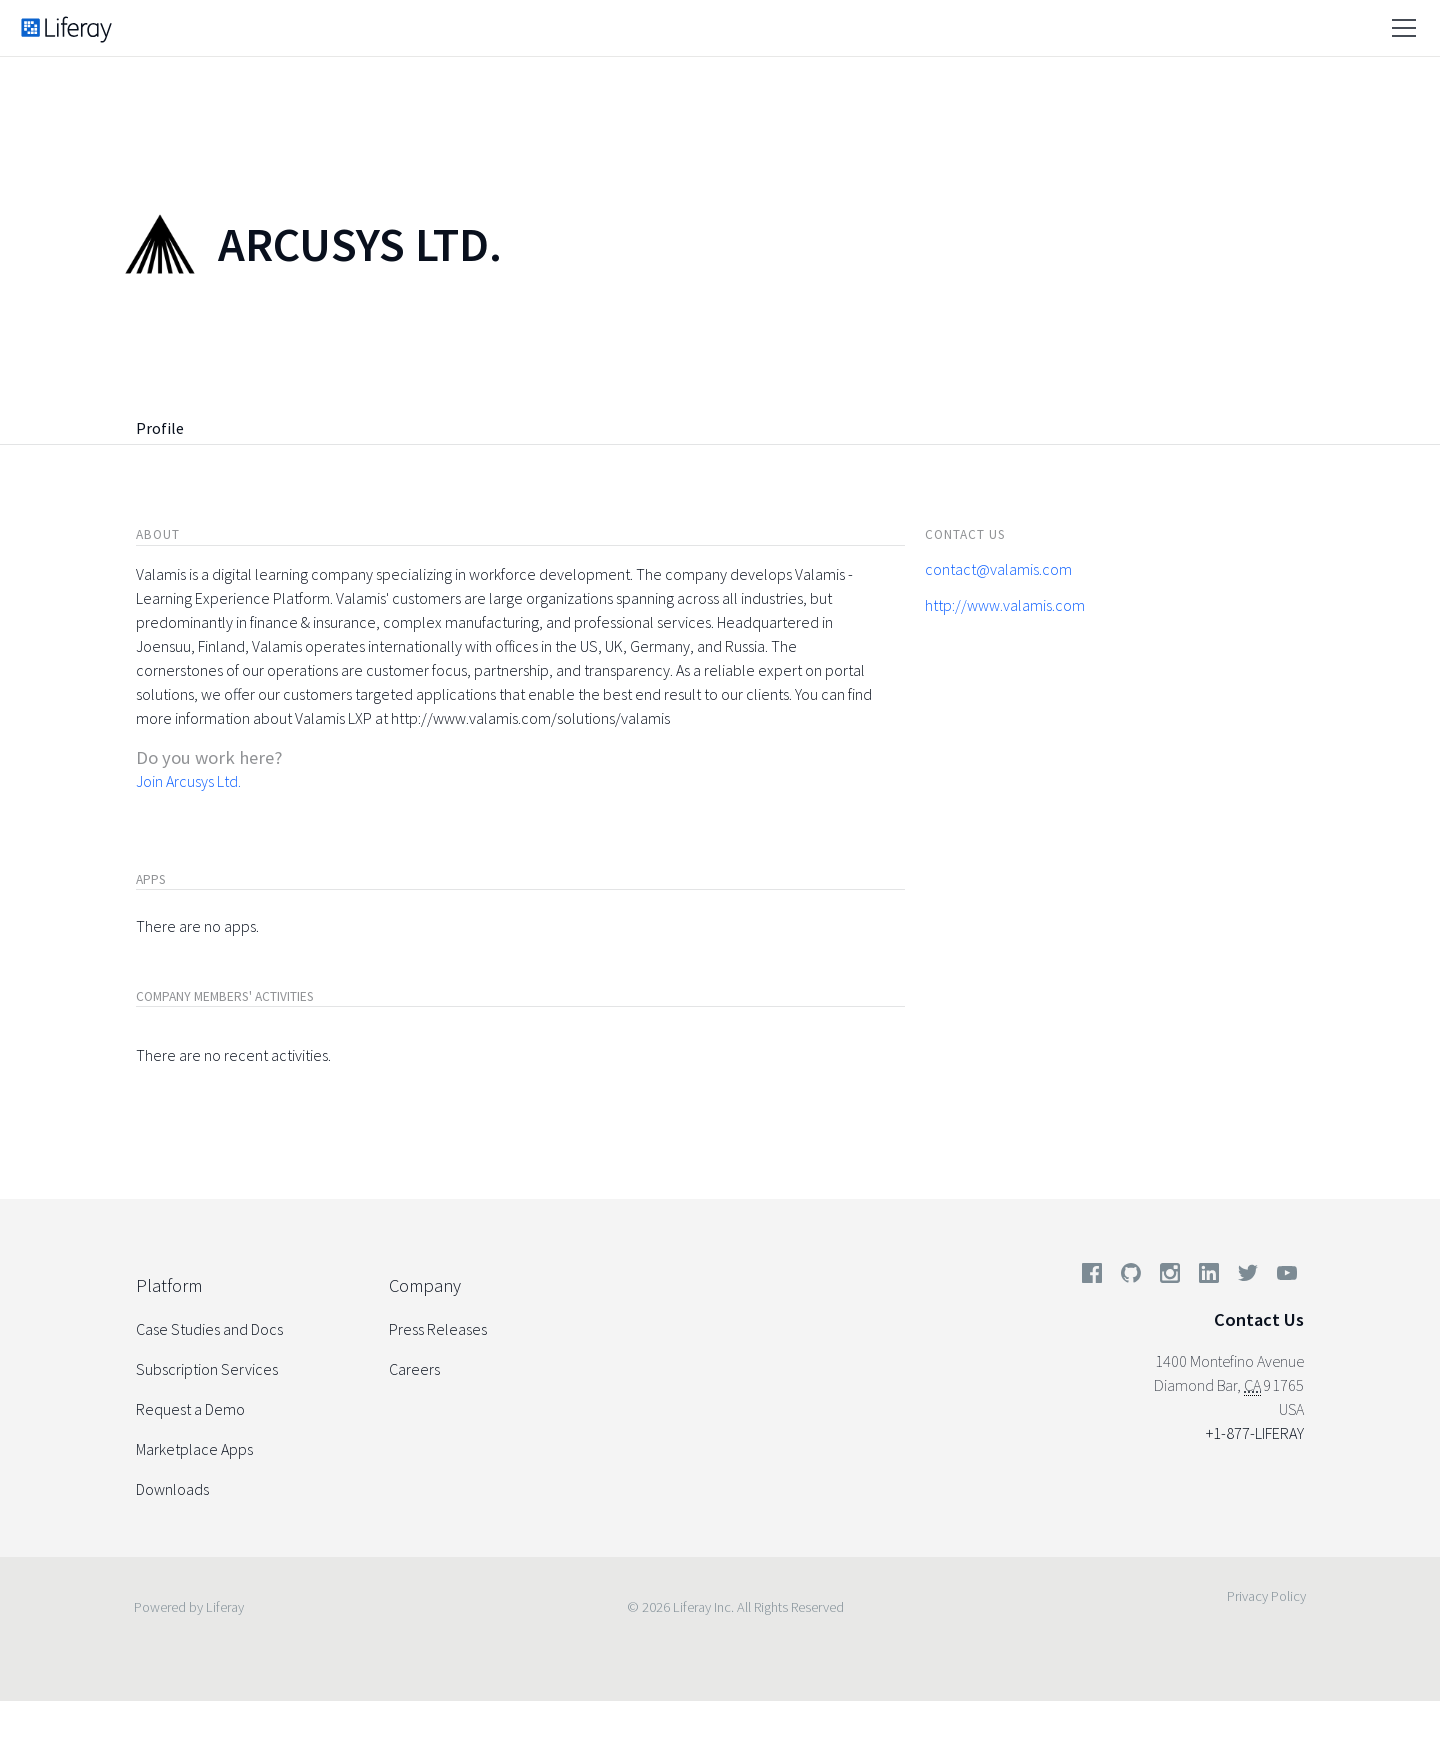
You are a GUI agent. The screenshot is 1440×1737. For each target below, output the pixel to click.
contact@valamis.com (998, 569)
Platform (169, 1285)
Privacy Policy (1266, 1596)
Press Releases (438, 1329)
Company (425, 1285)
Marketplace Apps (194, 1449)
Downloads (172, 1489)
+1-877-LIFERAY (1255, 1433)
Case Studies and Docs (209, 1329)
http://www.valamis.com (1005, 605)
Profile (160, 428)
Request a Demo (190, 1409)
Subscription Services (207, 1369)
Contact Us (1259, 1319)
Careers (414, 1369)
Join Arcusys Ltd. (188, 781)
